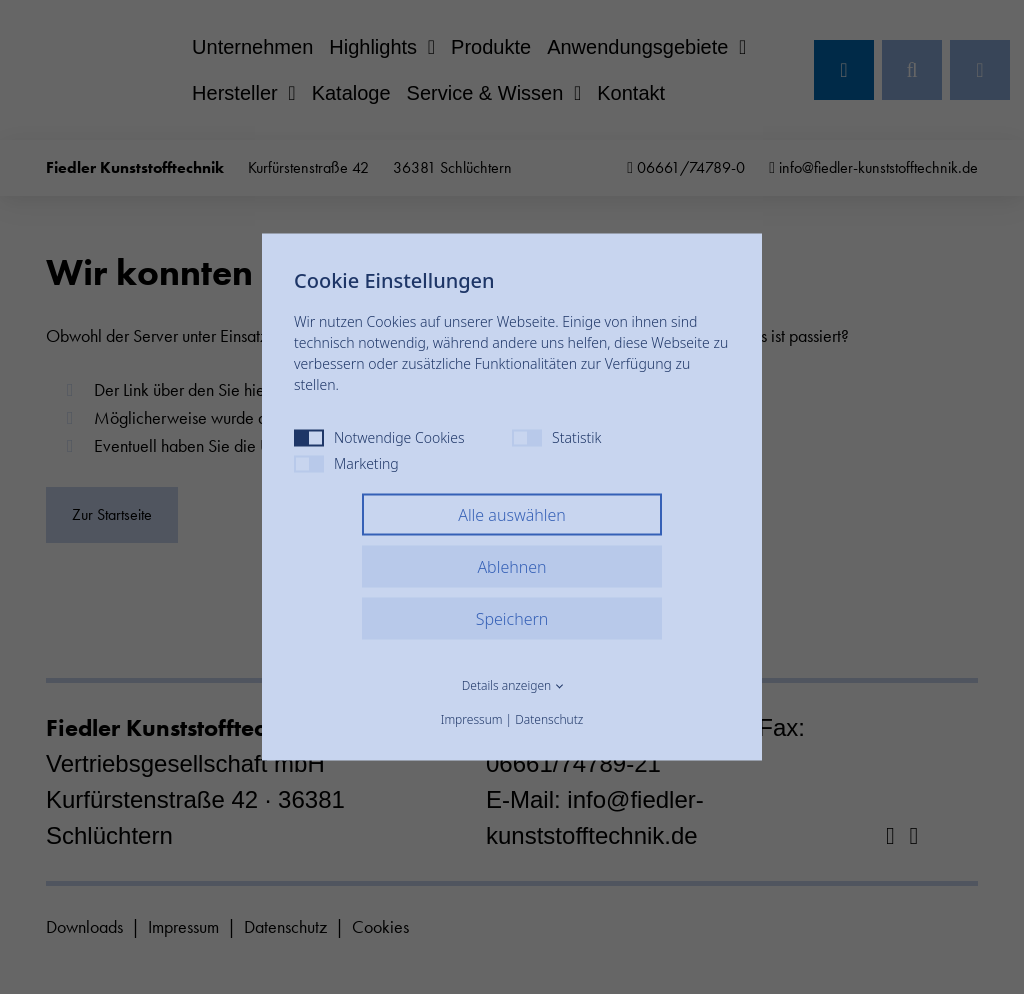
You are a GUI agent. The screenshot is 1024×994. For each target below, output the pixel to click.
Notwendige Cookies (379, 437)
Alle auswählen (512, 515)
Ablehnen (511, 567)
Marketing (346, 463)
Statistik (556, 437)
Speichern (512, 619)
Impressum (472, 719)
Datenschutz (549, 719)
